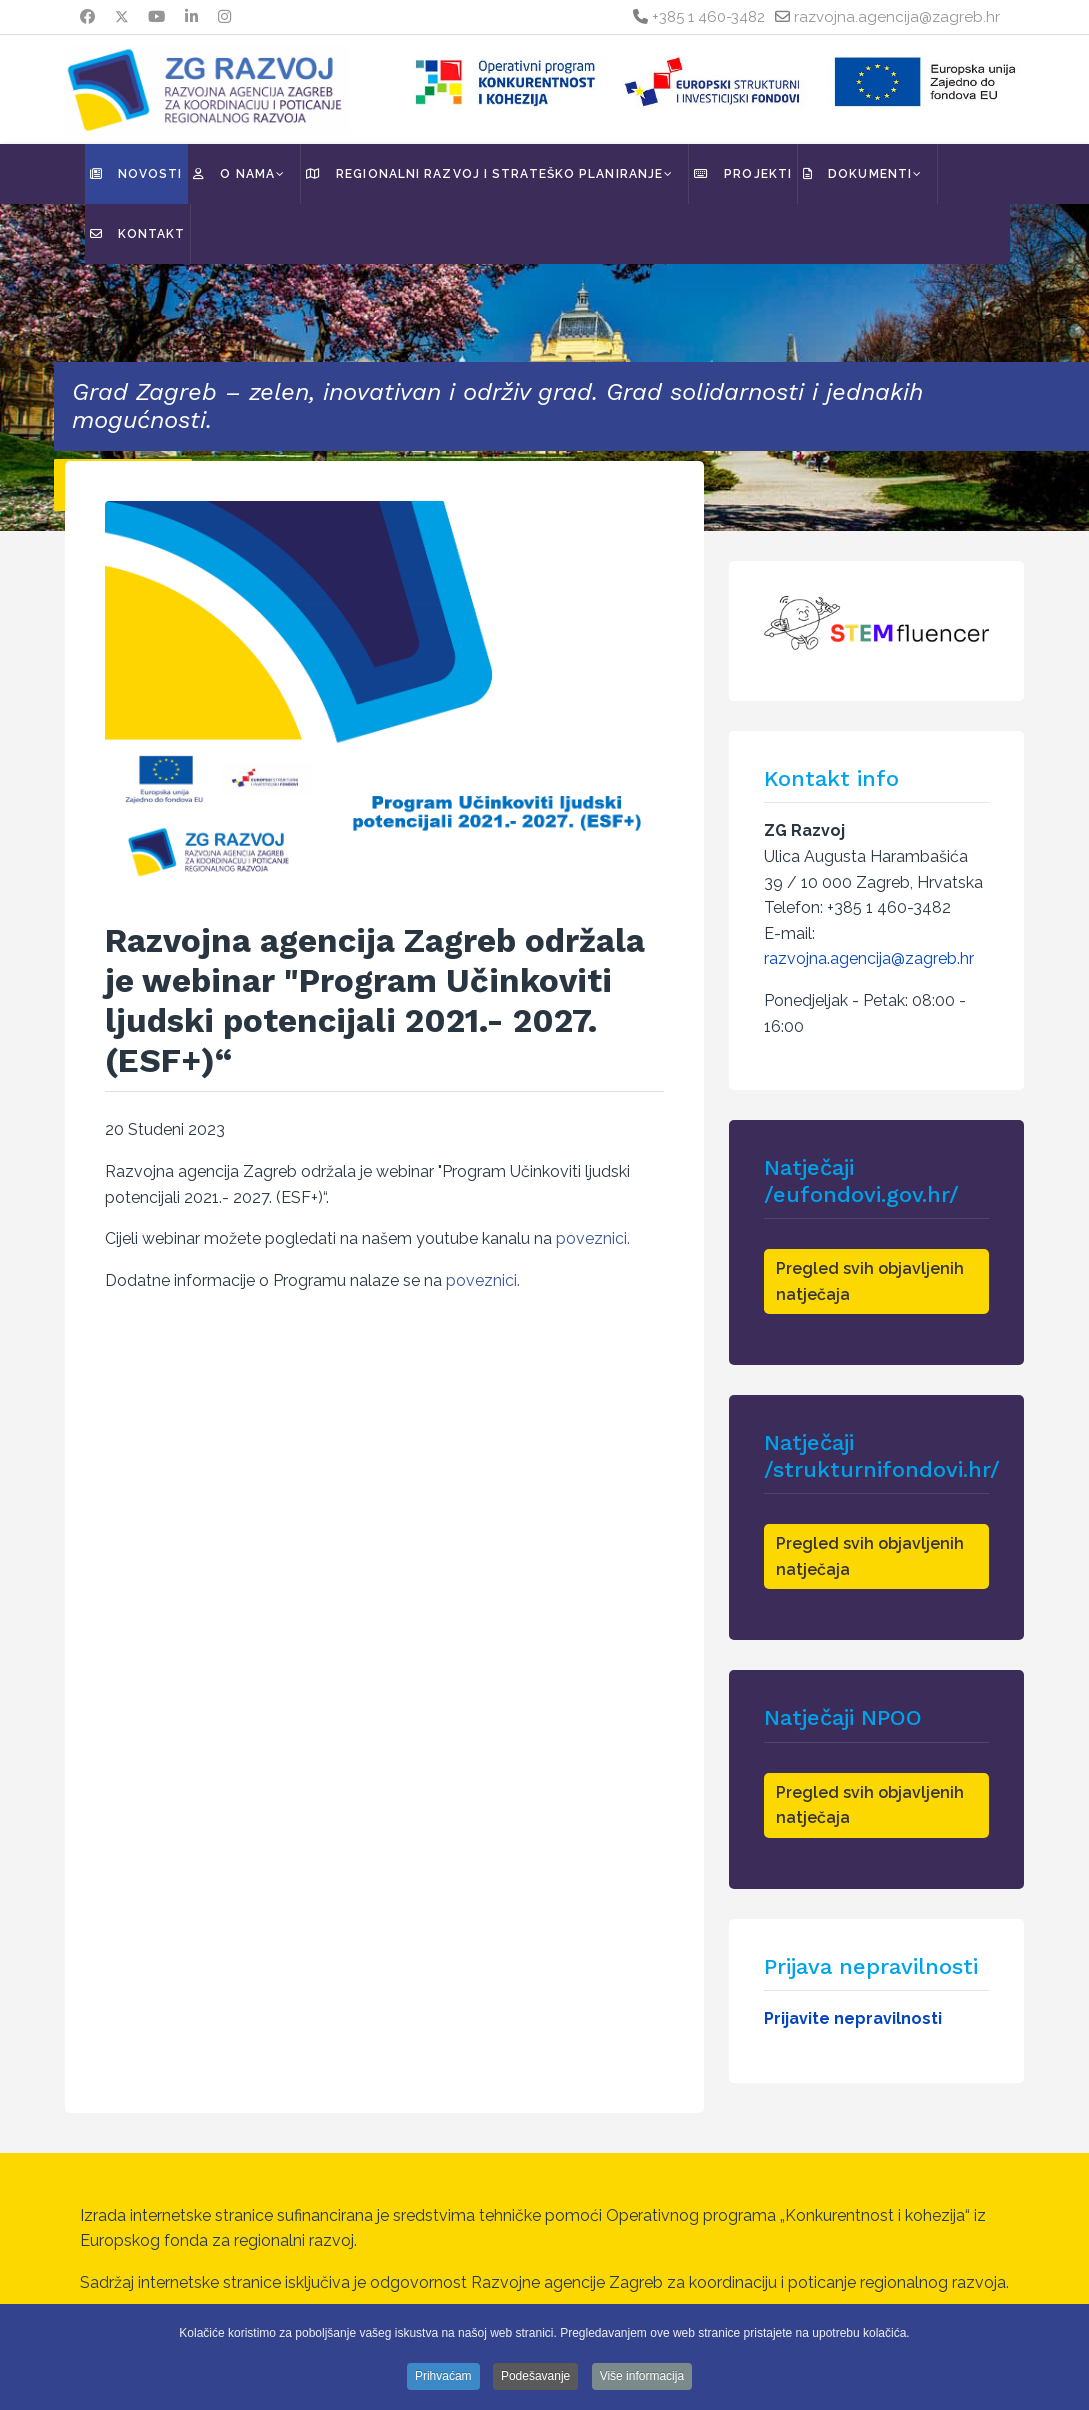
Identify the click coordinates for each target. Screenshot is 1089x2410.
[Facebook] (87, 17)
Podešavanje (535, 2376)
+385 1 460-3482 (708, 17)
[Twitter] (122, 17)
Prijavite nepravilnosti (853, 2018)
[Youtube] (156, 17)
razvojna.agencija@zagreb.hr (897, 17)
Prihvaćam (443, 2376)
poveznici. (593, 1238)
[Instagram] (224, 17)
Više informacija (642, 2376)
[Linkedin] (191, 17)
